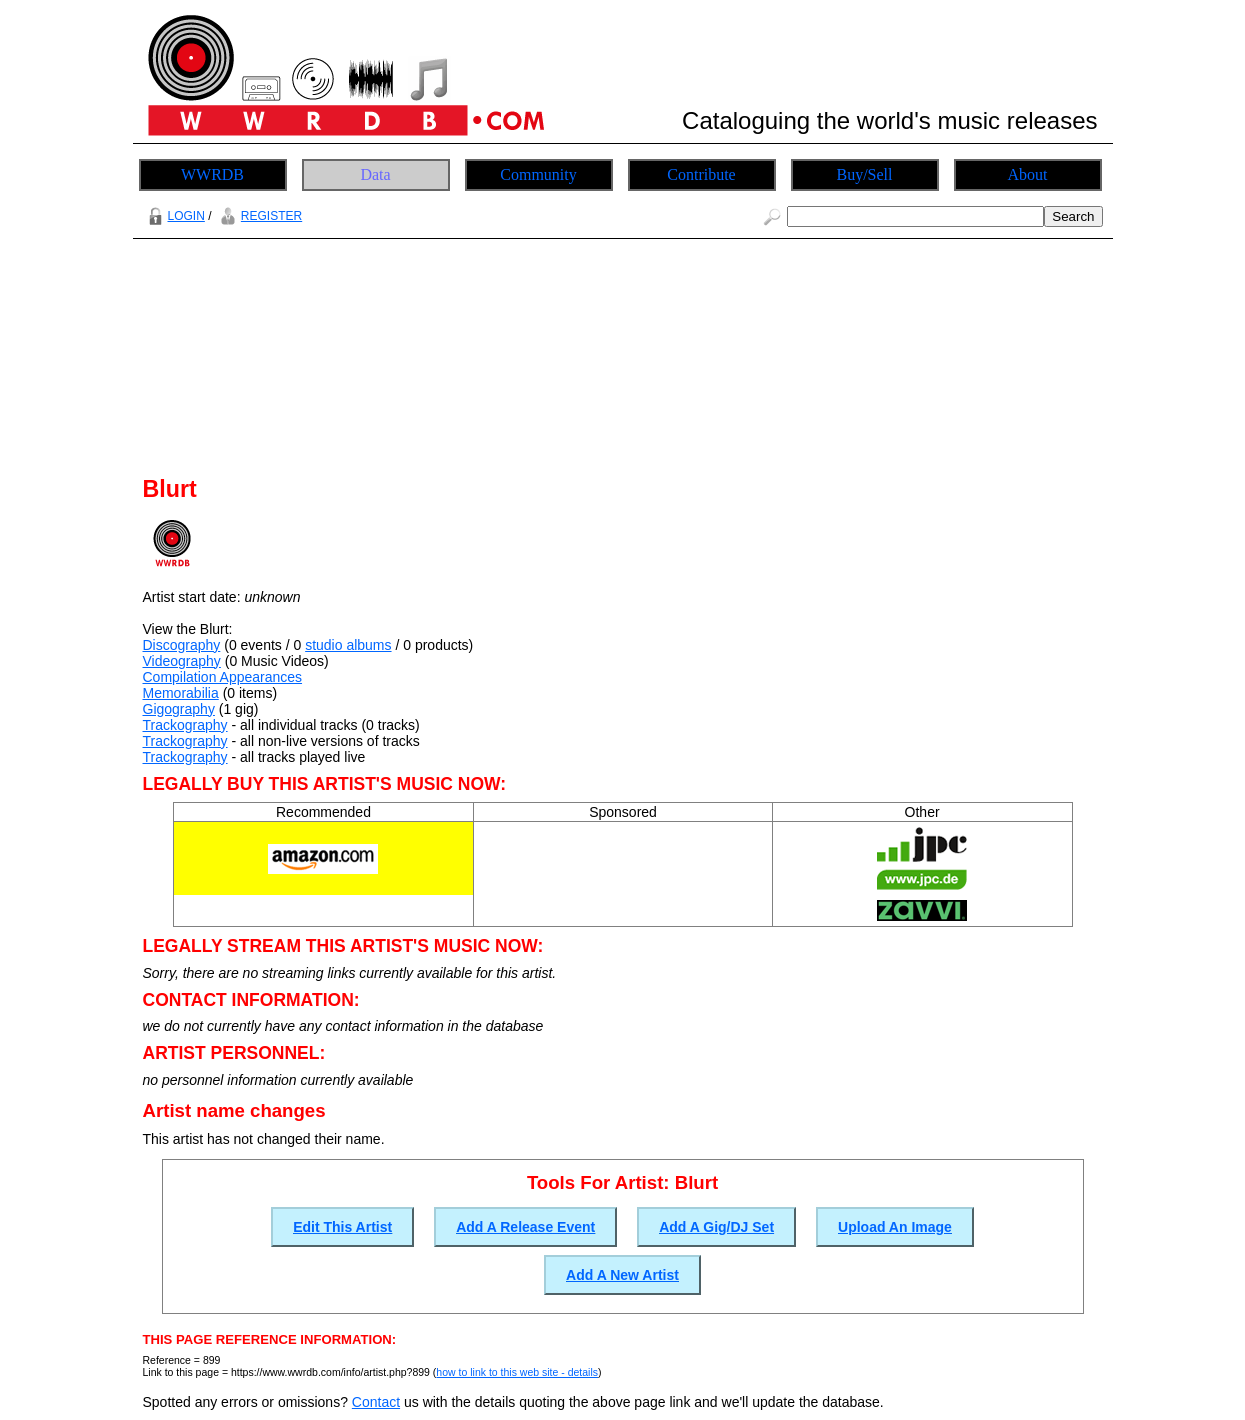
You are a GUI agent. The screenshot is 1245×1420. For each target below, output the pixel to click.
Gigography (179, 709)
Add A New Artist (622, 1275)
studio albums (348, 645)
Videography (182, 661)
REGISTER (258, 216)
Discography (182, 645)
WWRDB (212, 174)
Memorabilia (181, 693)
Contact (376, 1402)
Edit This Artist (342, 1227)
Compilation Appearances (223, 677)
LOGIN (174, 216)
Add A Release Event (525, 1227)
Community (538, 174)
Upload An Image (895, 1227)
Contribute (701, 174)
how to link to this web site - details (517, 1372)
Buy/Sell (864, 174)
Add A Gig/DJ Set (716, 1227)
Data (375, 174)
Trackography (185, 725)
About (1028, 174)
